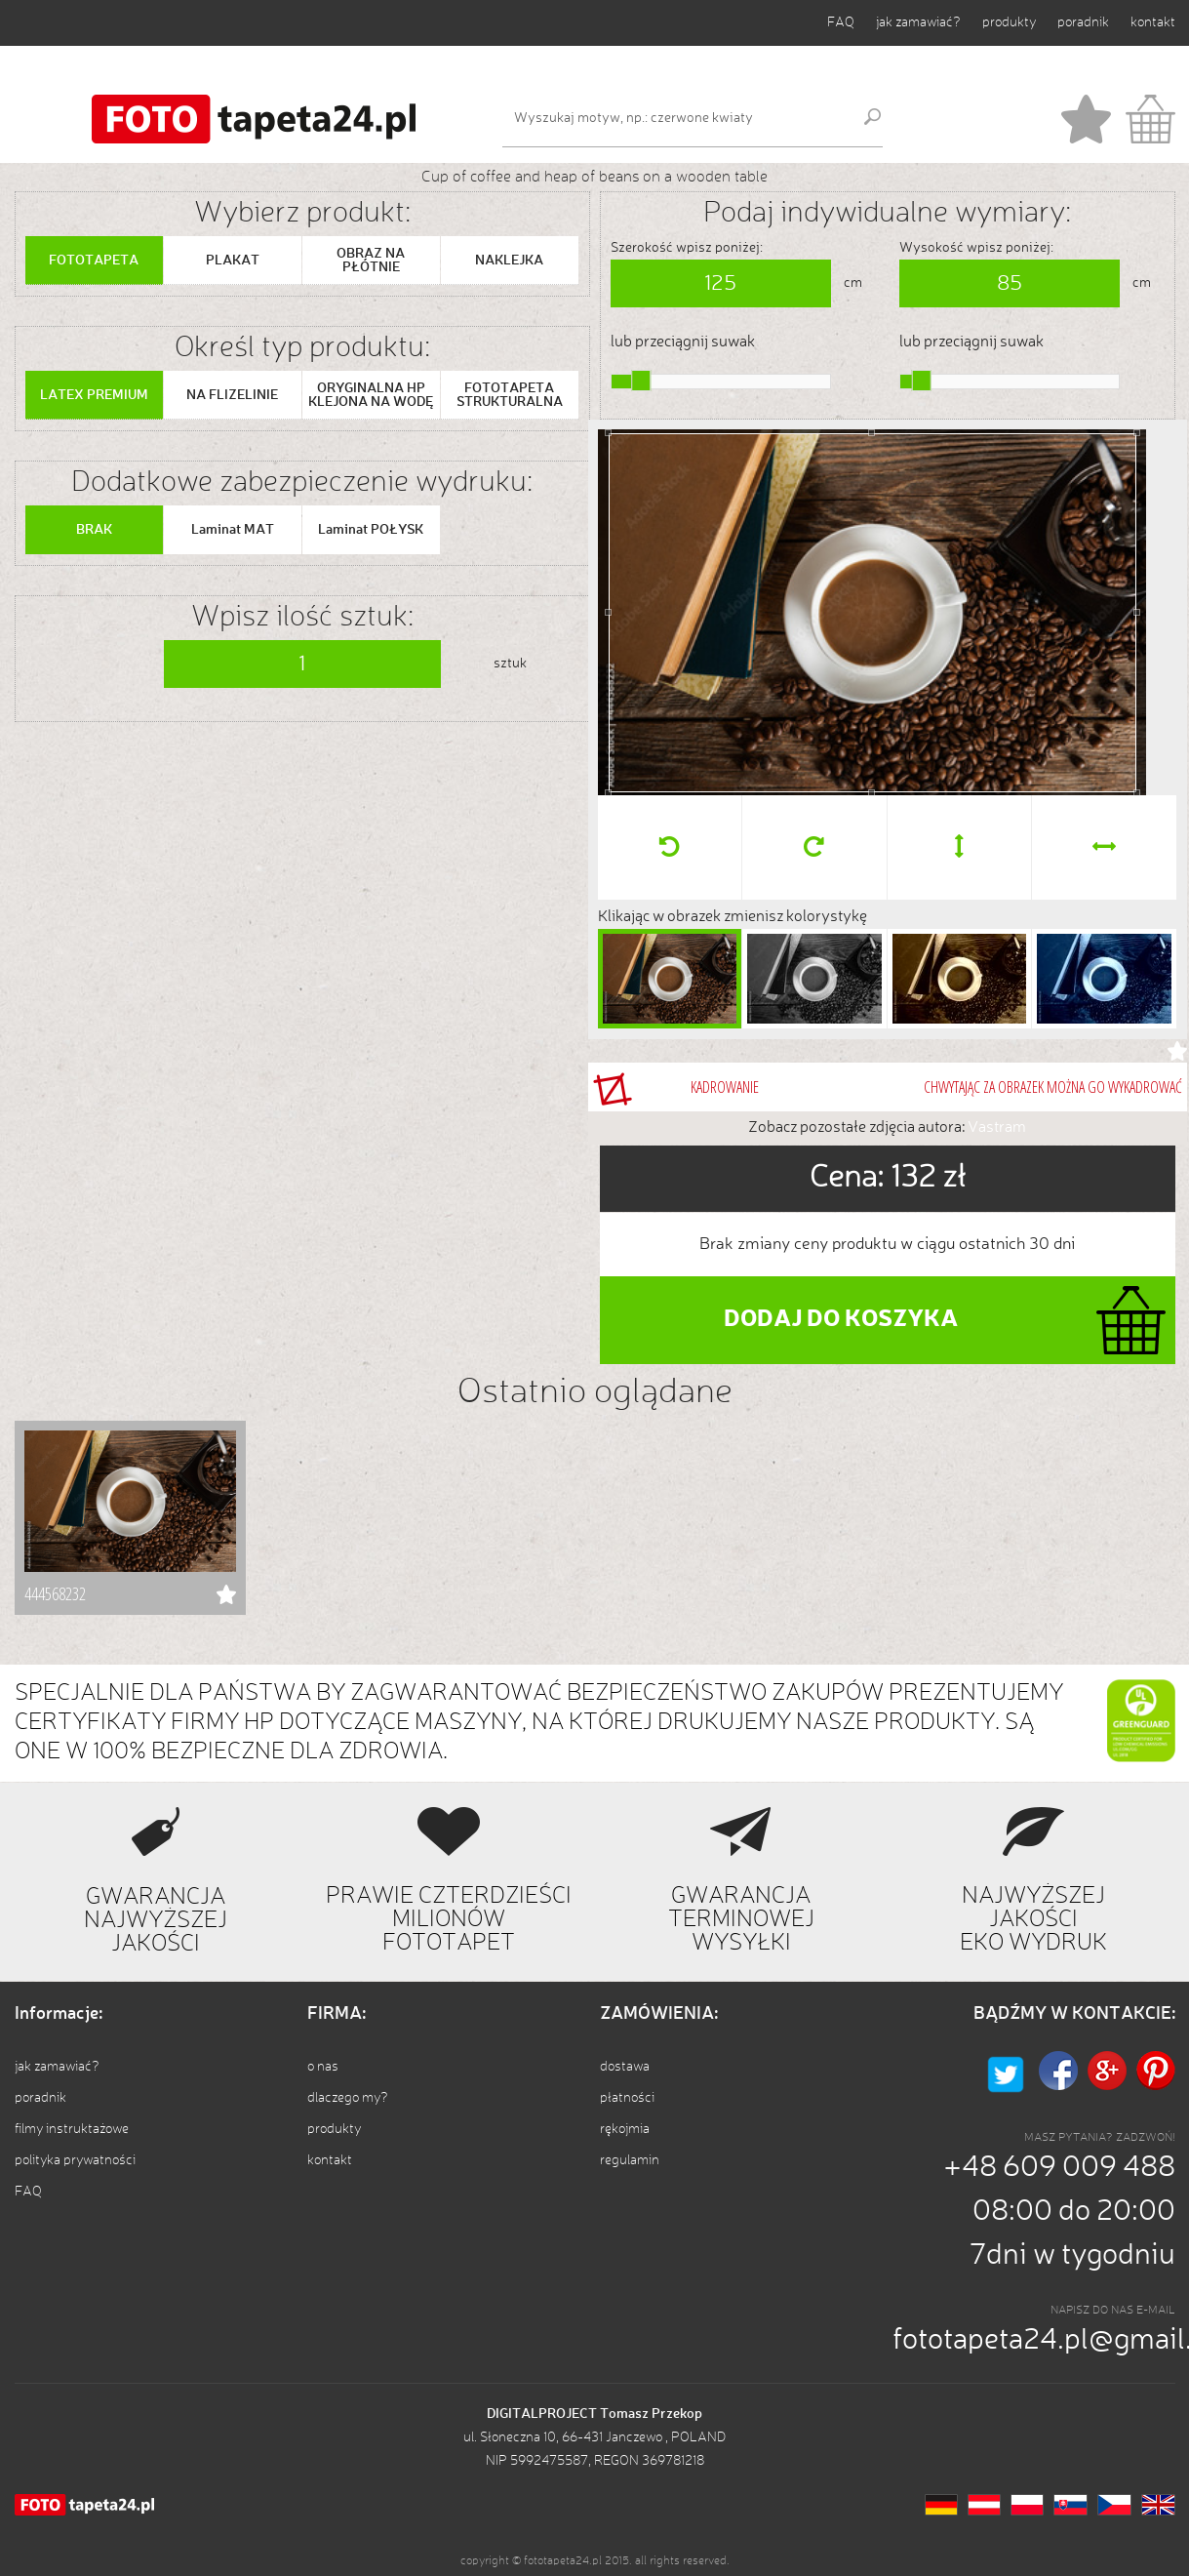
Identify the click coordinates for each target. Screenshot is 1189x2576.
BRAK (94, 530)
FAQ (840, 22)
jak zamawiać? (918, 22)
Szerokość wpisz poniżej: (687, 248)
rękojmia (625, 2129)
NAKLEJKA (509, 260)
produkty (1009, 22)
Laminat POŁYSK (370, 530)
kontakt (1152, 22)
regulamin (629, 2160)
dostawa (625, 2066)
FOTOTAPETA (94, 260)
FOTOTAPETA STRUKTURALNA (509, 395)
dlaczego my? (347, 2098)
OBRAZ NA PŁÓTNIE (371, 260)
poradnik (1083, 22)
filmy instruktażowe (72, 2129)
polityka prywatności (75, 2160)
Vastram (997, 1128)
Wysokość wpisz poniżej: (976, 248)
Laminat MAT (232, 530)
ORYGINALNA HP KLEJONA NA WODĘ (371, 395)
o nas (322, 2066)
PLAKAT (232, 260)
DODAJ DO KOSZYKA (841, 1320)
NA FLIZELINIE (232, 395)
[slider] (641, 380)
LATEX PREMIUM (94, 395)
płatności (627, 2098)
